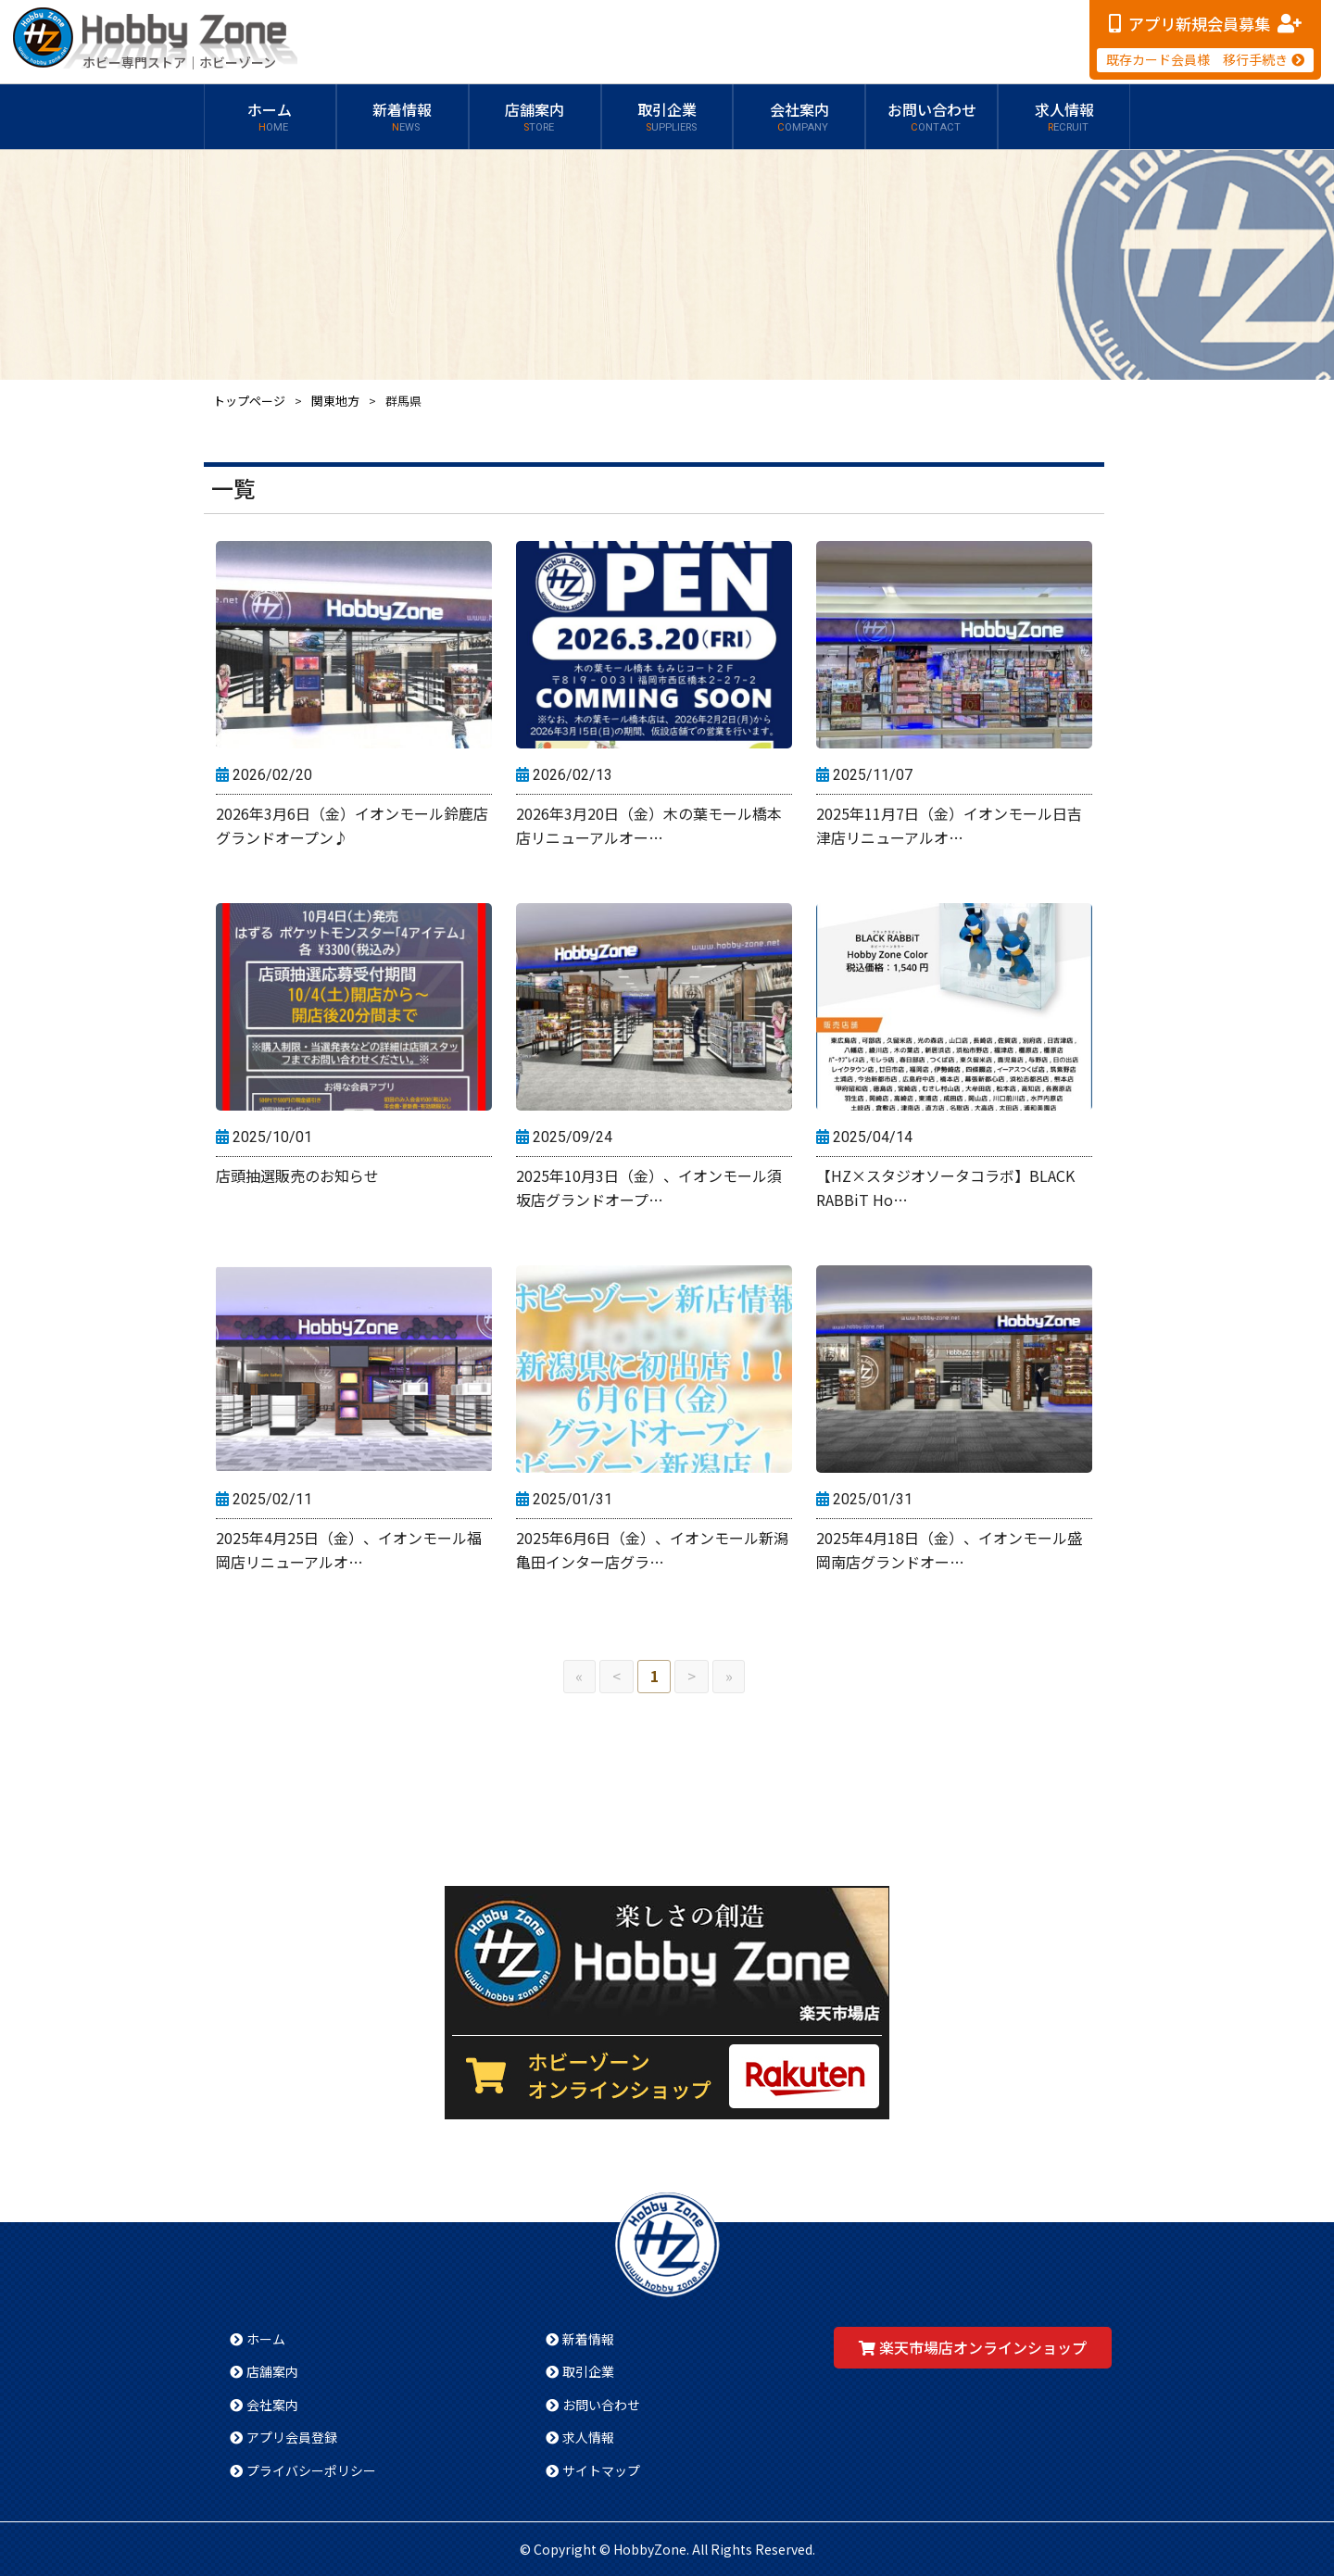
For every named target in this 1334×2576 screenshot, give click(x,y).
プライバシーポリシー (311, 2470)
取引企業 (667, 116)
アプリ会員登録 (291, 2437)
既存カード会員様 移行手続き (1197, 59)
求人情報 (1064, 116)
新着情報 (402, 116)
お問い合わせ (931, 116)
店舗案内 (534, 116)
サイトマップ (601, 2470)
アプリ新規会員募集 (1199, 23)
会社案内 (799, 116)
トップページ (249, 400)
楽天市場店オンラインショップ (983, 2347)
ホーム (269, 116)
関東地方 (335, 400)
